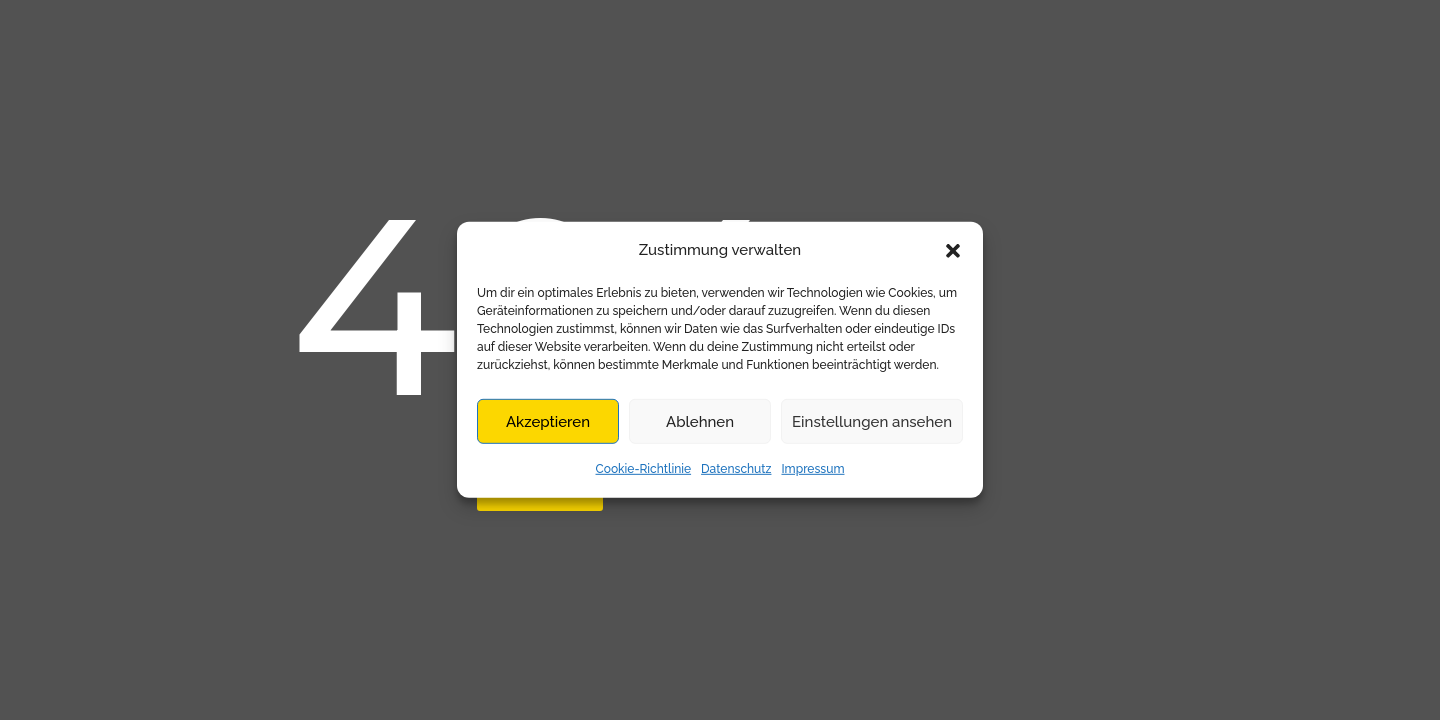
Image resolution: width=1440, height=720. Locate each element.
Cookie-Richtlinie (644, 469)
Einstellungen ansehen (872, 422)
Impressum (812, 469)
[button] (953, 250)
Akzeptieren (548, 422)
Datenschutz (736, 469)
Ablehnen (700, 422)
